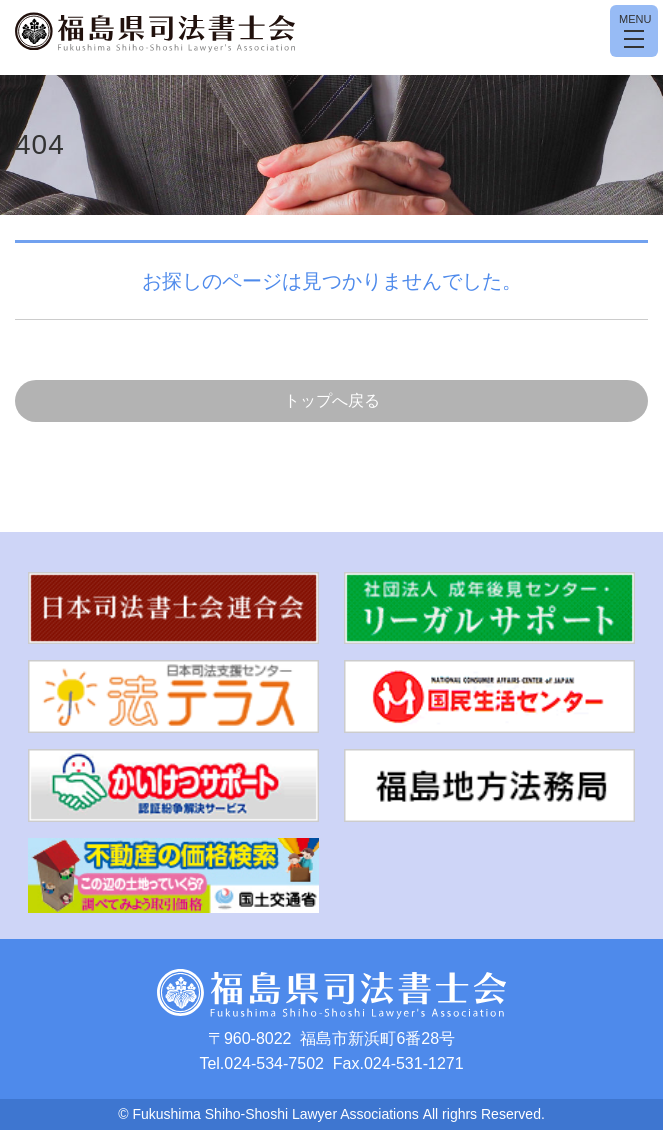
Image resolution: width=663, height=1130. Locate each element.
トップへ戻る (332, 400)
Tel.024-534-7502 (261, 1063)
